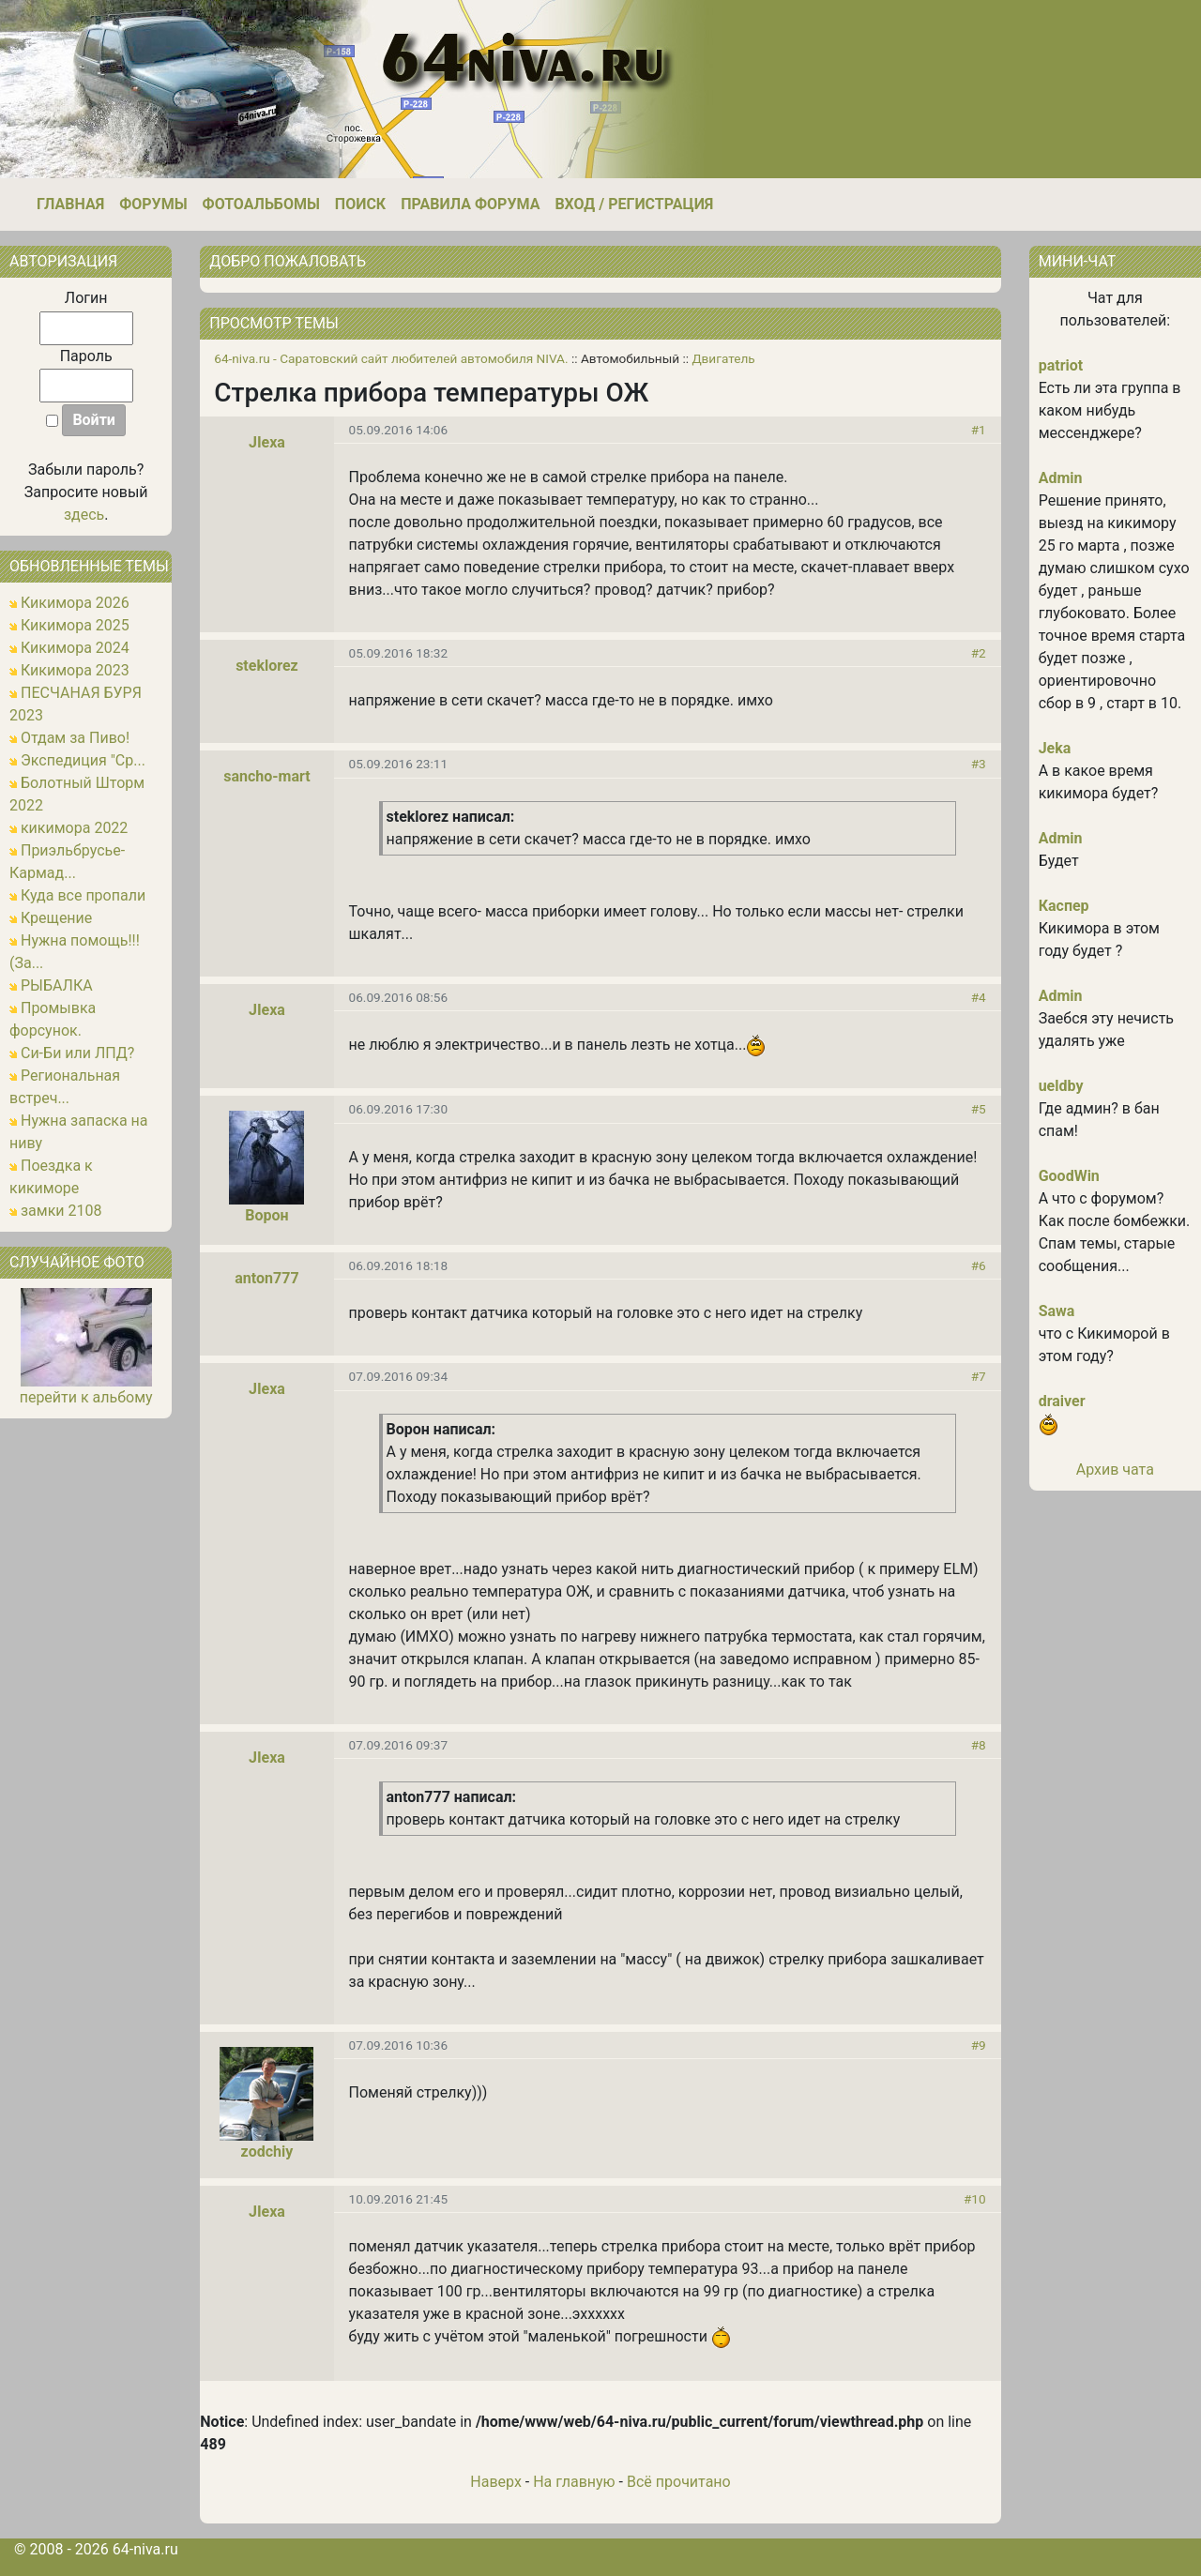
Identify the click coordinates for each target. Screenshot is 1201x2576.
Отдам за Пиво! (75, 738)
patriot (1061, 365)
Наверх (496, 2482)
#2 (978, 652)
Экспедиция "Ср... (83, 760)
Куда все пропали (83, 895)
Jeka (1055, 748)
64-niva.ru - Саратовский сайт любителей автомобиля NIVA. (391, 358)
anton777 (266, 1278)
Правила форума (470, 204)
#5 (978, 1108)
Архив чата (1115, 1469)
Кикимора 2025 (75, 625)
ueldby (1061, 1086)
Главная (70, 204)
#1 (978, 429)
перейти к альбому (86, 1397)
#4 (978, 997)
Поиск (360, 204)
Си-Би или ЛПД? (77, 1053)
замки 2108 (61, 1211)
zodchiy (267, 2151)
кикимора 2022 (74, 828)
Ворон (266, 1215)
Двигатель (723, 358)
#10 (975, 2198)
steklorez (267, 665)
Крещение (56, 918)
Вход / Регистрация (634, 204)
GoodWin (1069, 1176)
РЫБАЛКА (57, 985)
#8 (978, 1744)
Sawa (1057, 1311)
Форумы (153, 204)
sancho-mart (266, 776)
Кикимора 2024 (75, 648)
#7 (978, 1376)
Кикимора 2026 (75, 603)
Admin (1061, 478)
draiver (1062, 1401)
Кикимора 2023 (75, 670)
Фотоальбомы (261, 204)
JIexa (267, 442)
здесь (84, 514)
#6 (978, 1265)
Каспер (1064, 906)
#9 (978, 2045)
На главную (574, 2482)
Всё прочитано (679, 2482)
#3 (978, 763)
